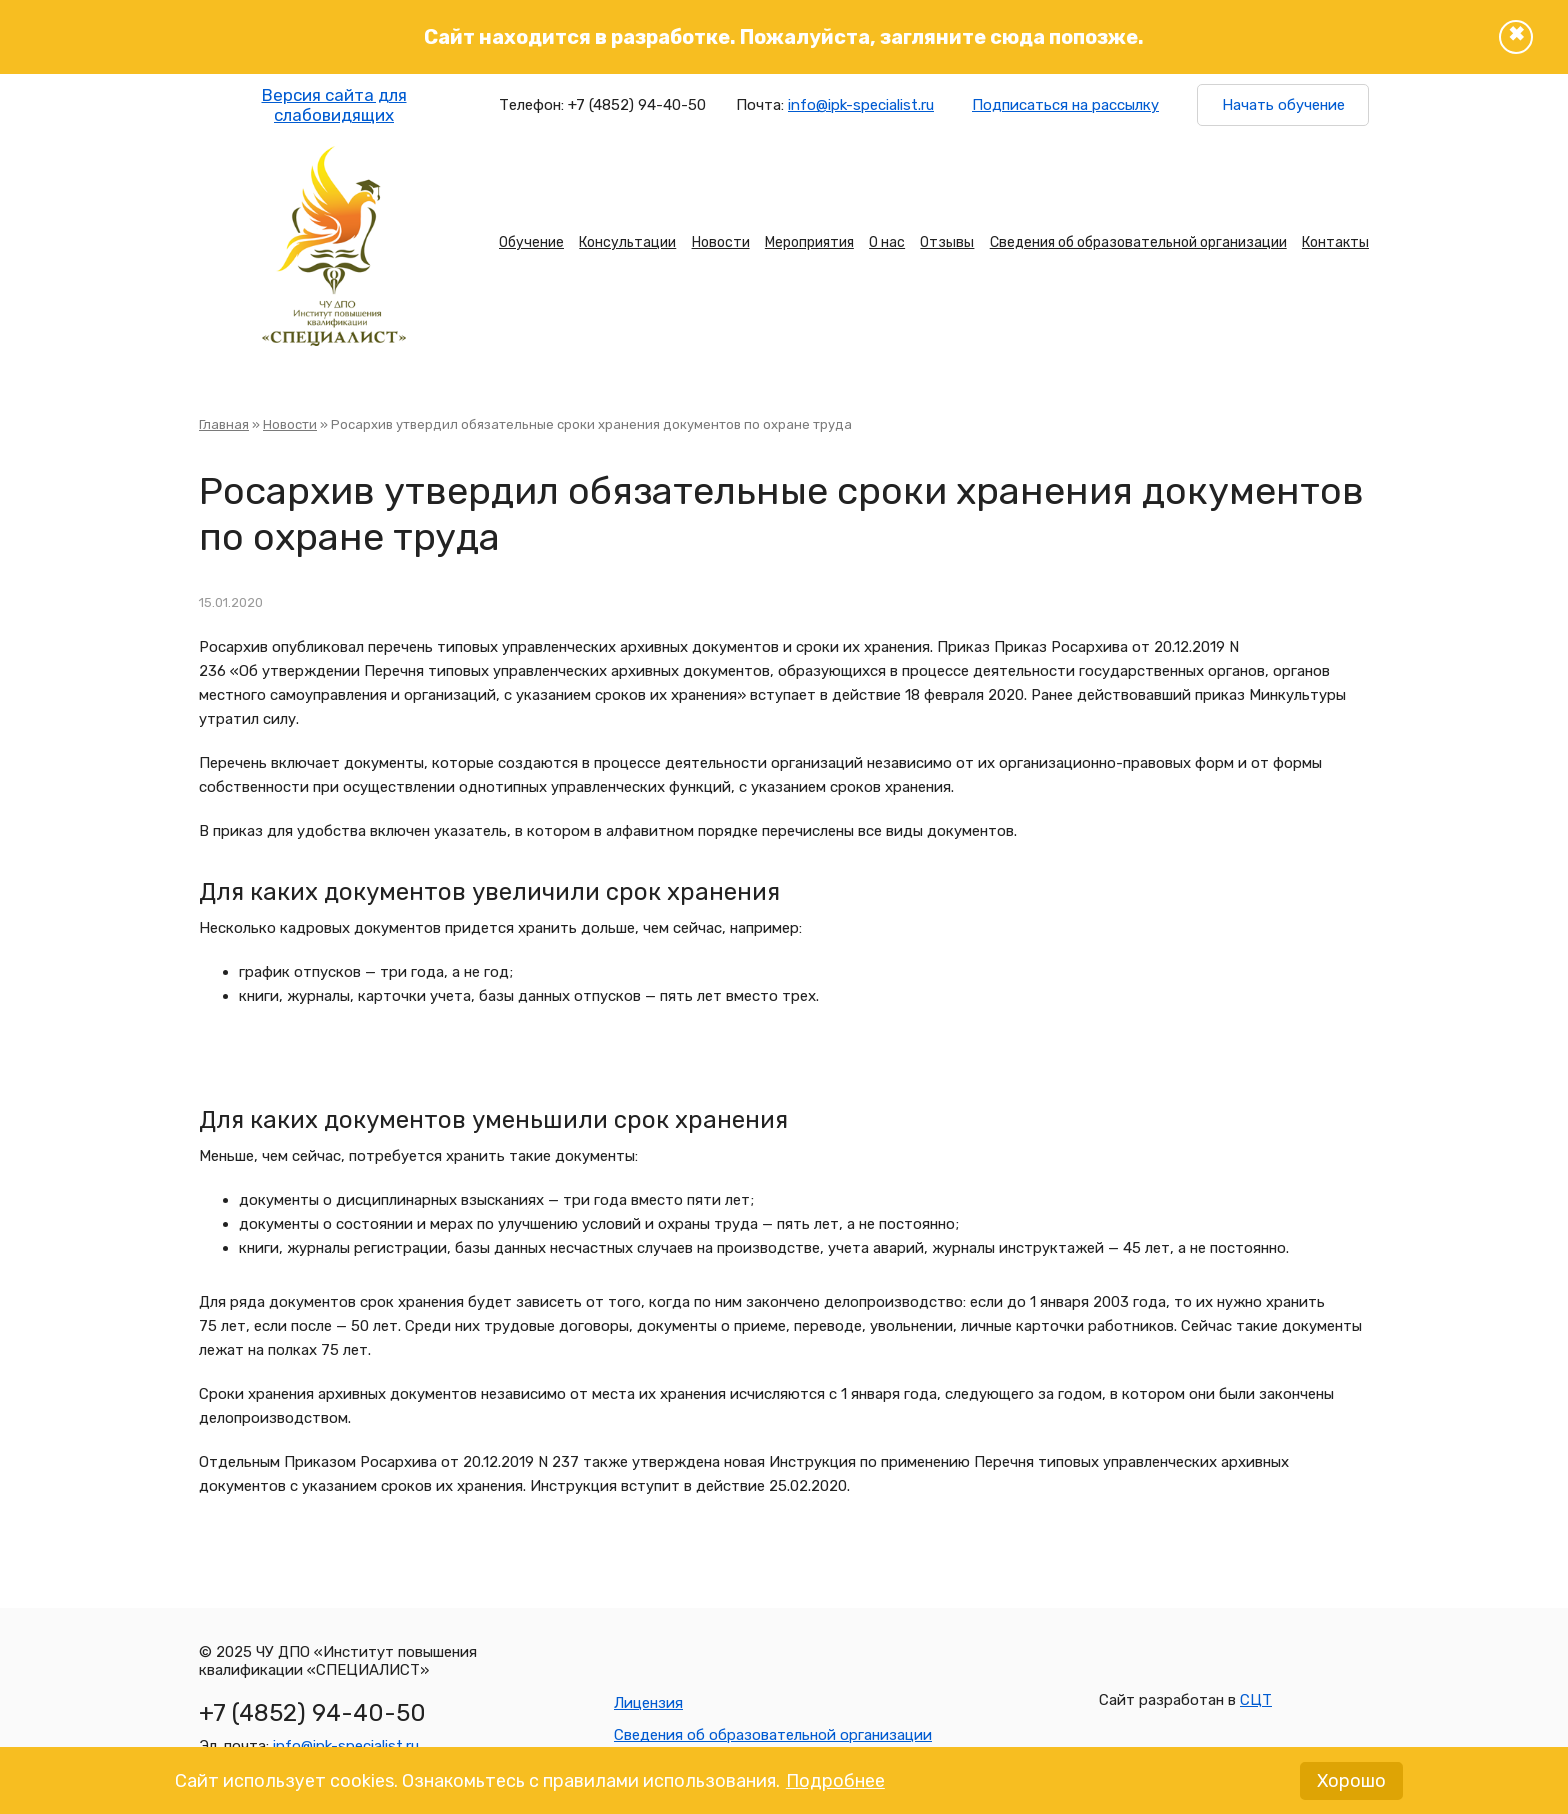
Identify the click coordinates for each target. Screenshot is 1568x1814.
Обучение (531, 242)
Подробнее (835, 1787)
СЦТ (1256, 1700)
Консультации (627, 242)
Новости (721, 242)
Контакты (1335, 242)
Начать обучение (1283, 105)
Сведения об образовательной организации (1138, 242)
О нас (887, 242)
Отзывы (947, 242)
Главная (224, 424)
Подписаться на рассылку (1065, 105)
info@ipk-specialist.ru (861, 105)
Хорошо (1351, 1787)
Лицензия (648, 1703)
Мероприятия (809, 242)
